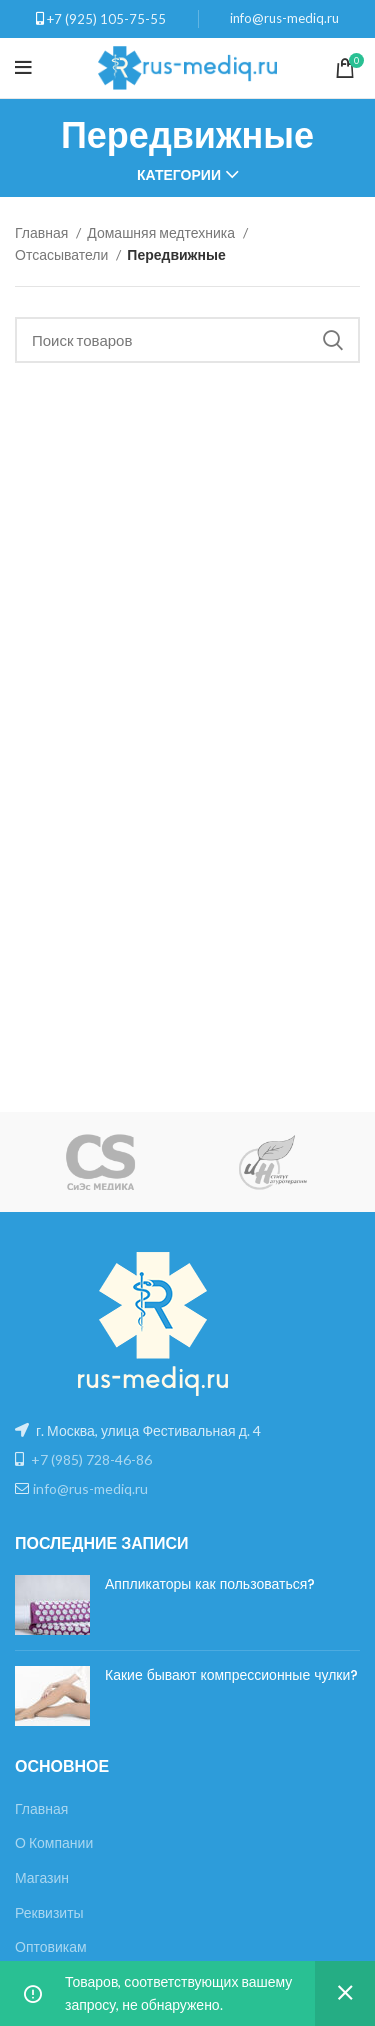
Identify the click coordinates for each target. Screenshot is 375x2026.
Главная (43, 232)
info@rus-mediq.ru (284, 18)
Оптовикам (51, 1946)
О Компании (54, 1842)
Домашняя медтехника (162, 232)
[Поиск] (187, 340)
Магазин (42, 1877)
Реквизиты (49, 1912)
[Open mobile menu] (23, 68)
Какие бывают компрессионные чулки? (231, 1675)
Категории (179, 175)
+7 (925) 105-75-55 (106, 19)
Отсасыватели (63, 254)
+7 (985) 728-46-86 (91, 1459)
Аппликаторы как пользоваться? (210, 1584)
